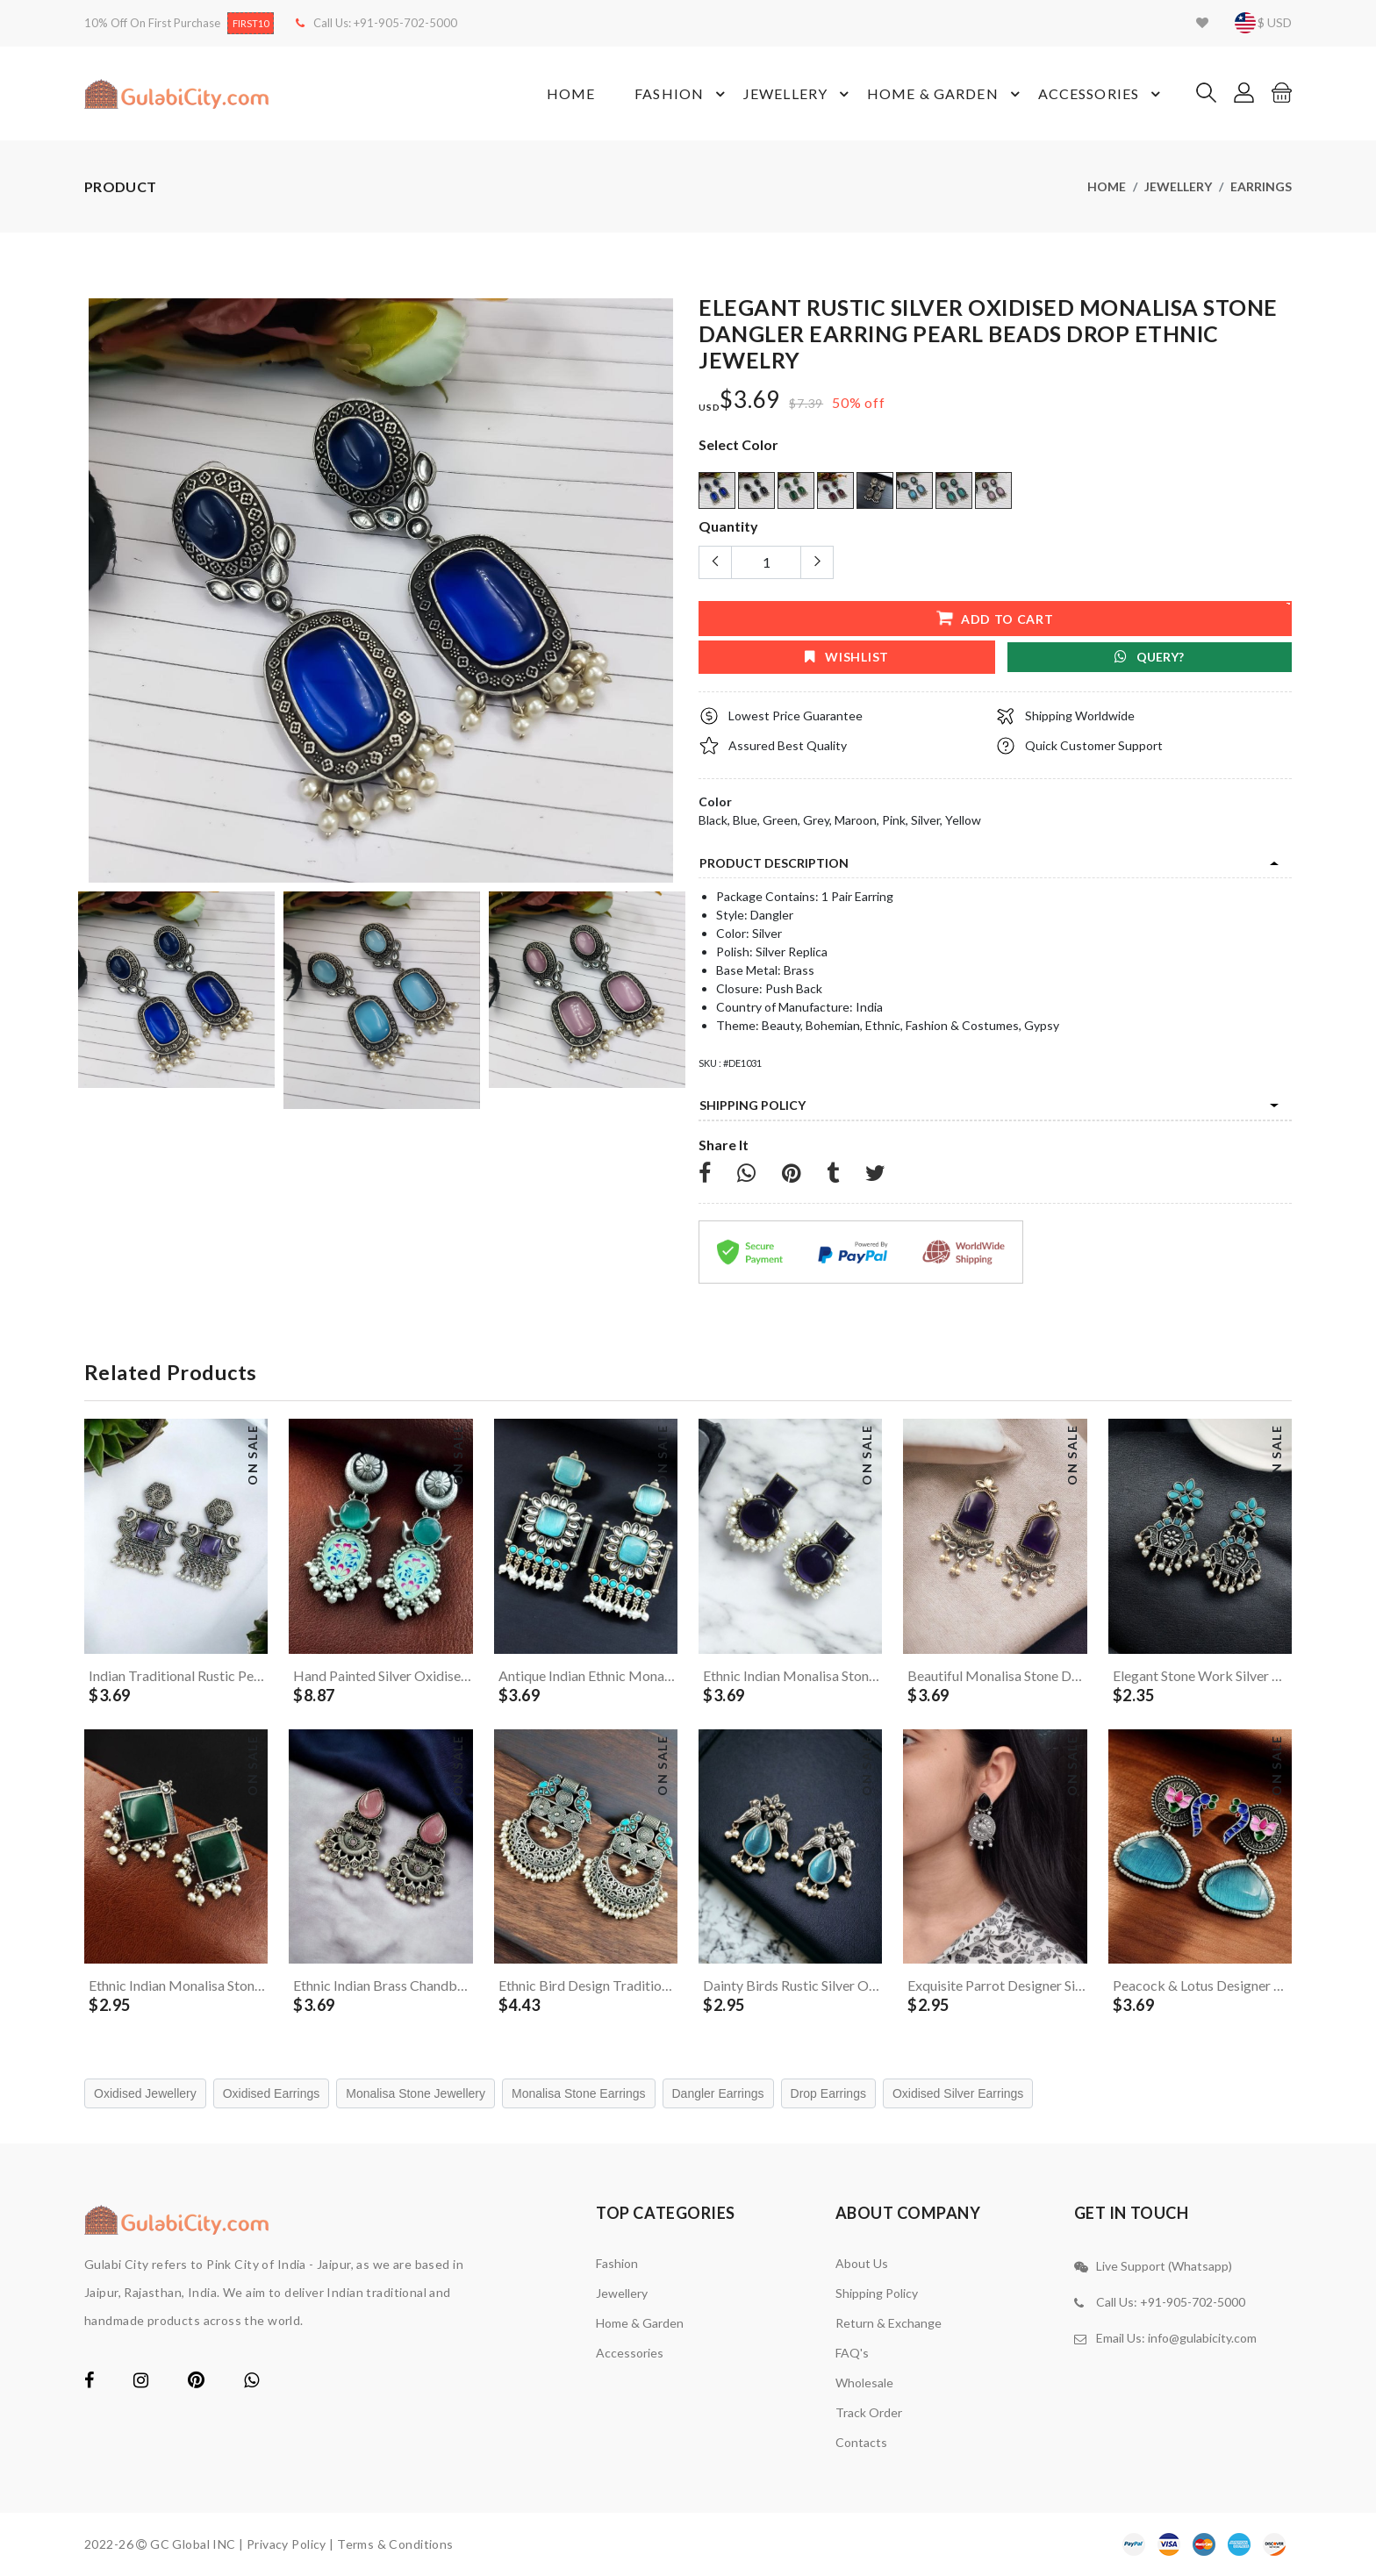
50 (840, 402)
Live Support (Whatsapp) (1164, 2265)
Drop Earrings (828, 2093)
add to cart (994, 616)
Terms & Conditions (395, 2544)
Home (571, 93)
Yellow (963, 819)
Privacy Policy (286, 2544)
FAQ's (852, 2352)
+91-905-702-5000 (405, 23)
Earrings (1261, 186)
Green (780, 819)
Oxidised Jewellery (145, 2093)
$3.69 (750, 399)
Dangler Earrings (718, 2093)
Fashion (682, 94)
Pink (894, 819)
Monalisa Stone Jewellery (415, 2093)
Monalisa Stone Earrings (579, 2093)
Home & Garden (946, 94)
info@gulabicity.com (1202, 2337)
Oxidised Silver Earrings (957, 2093)
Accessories (1101, 94)
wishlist (847, 656)
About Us (861, 2263)
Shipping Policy (752, 1105)
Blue (745, 819)
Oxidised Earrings (271, 2093)
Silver (925, 819)
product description (774, 862)
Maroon (856, 819)
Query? (1149, 656)
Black (713, 819)
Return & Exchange (888, 2322)
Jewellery (798, 94)
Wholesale (864, 2382)
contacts (861, 2442)
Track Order (868, 2412)
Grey (816, 819)
